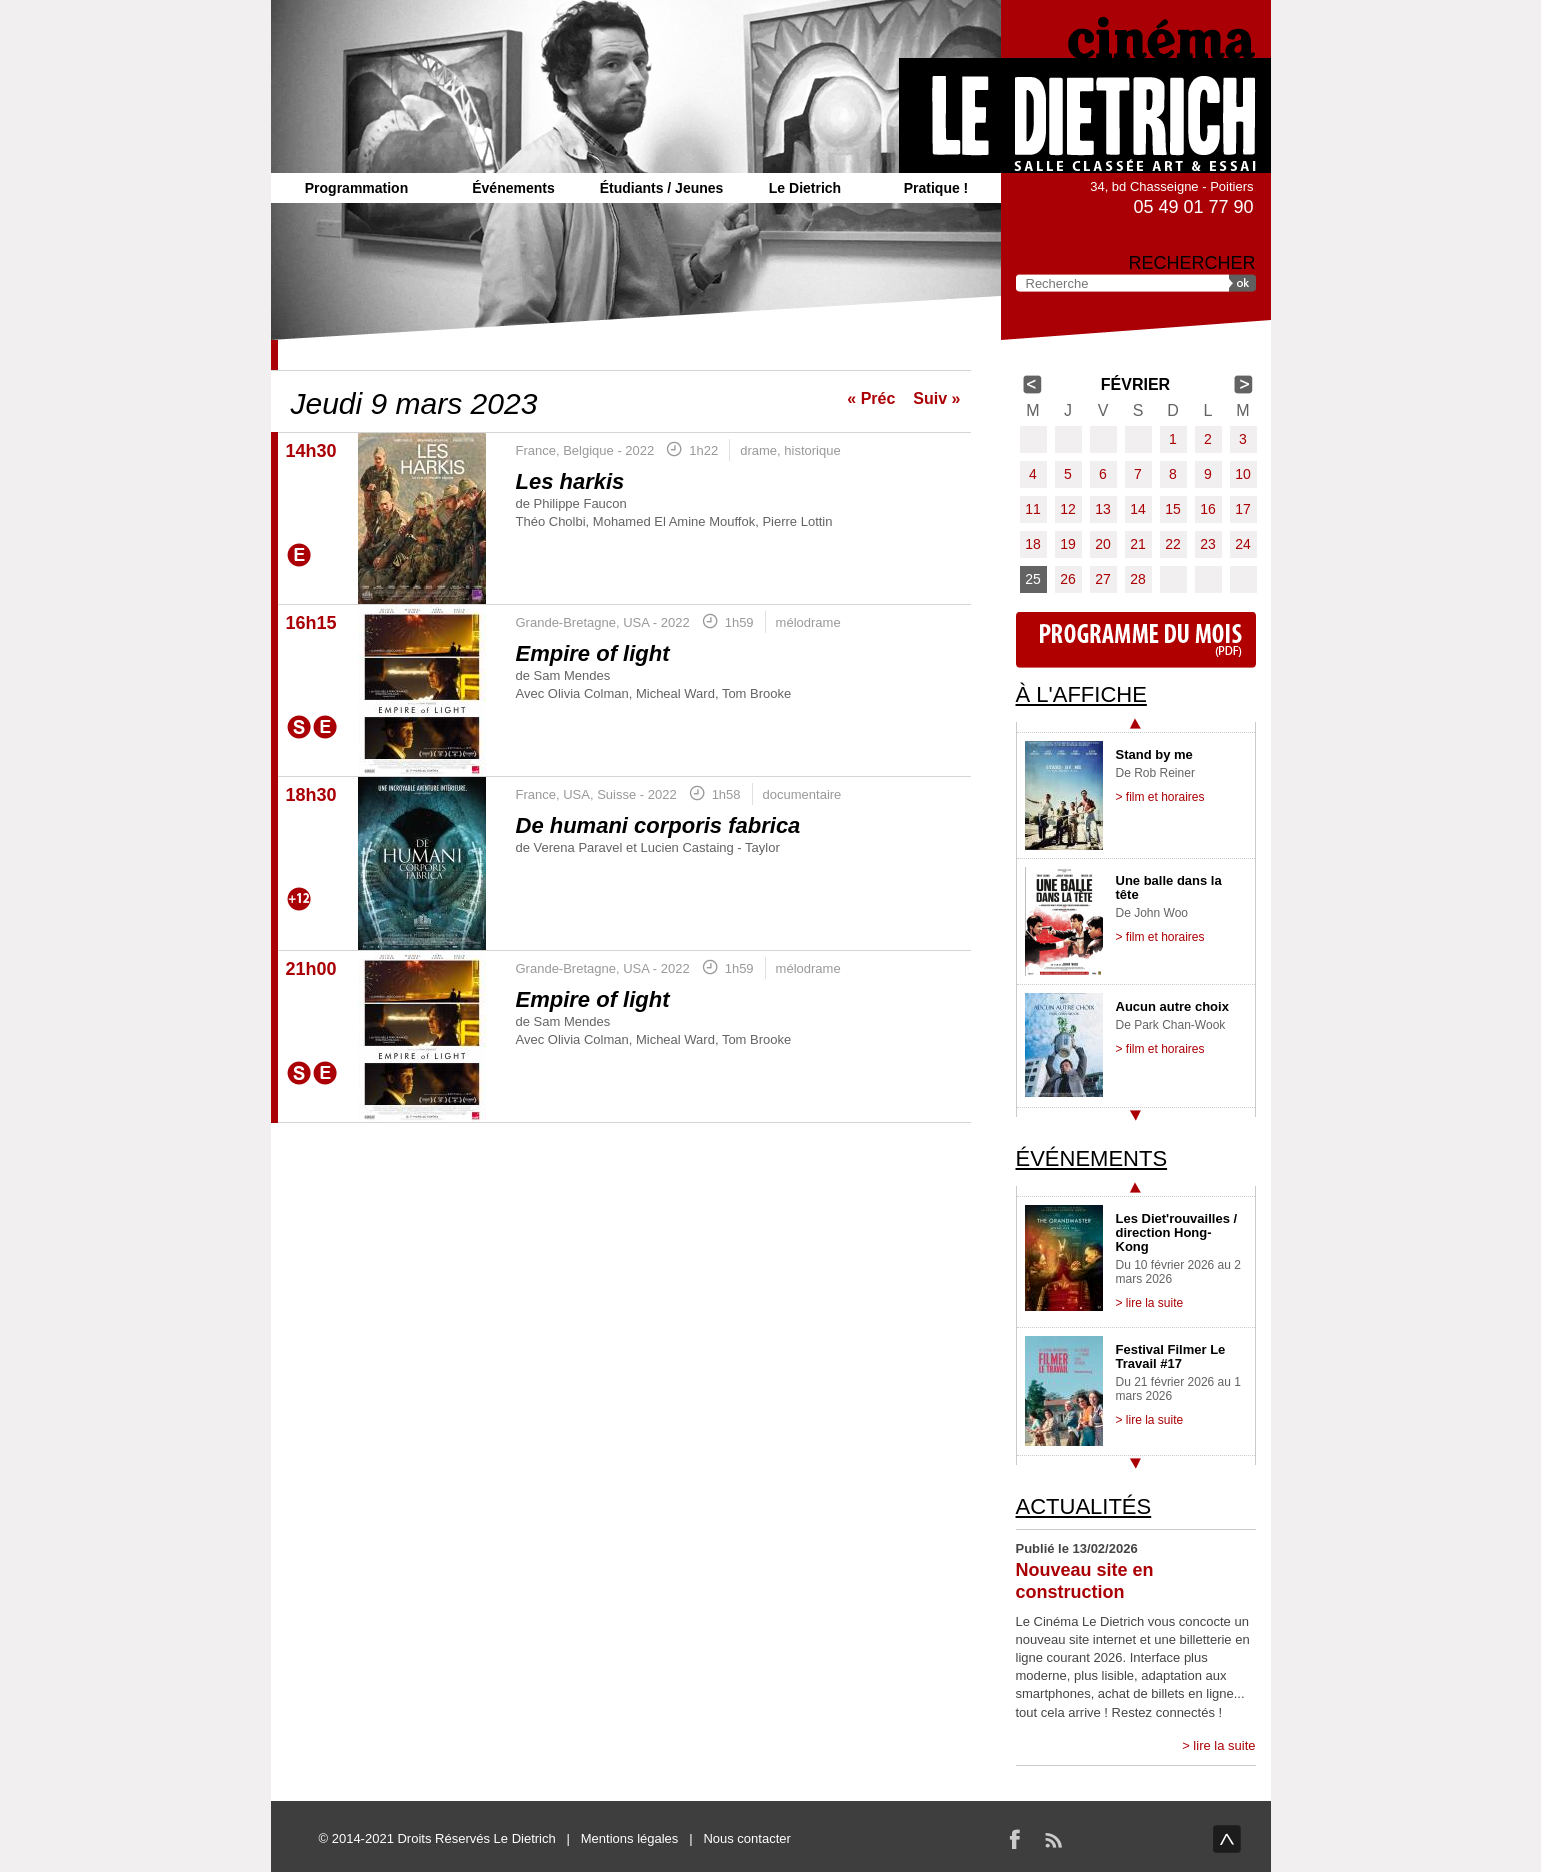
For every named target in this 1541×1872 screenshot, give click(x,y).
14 (1138, 509)
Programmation (356, 188)
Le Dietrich (805, 188)
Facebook (1015, 1839)
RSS (1053, 1839)
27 (1103, 579)
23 (1208, 544)
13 (1103, 509)
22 (1173, 544)
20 (1103, 544)
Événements (513, 188)
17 (1243, 509)
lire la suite (1224, 1745)
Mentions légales (630, 1838)
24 (1243, 544)
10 (1243, 474)
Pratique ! (936, 188)
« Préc (871, 398)
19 (1068, 544)
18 (1033, 544)
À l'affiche (1081, 694)
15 (1173, 509)
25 (1033, 579)
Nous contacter (746, 1838)
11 (1033, 509)
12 (1068, 509)
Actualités (1084, 1506)
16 (1208, 509)
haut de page (1227, 1839)
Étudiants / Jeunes (662, 188)
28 (1138, 579)
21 (1138, 544)
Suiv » (936, 398)
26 (1068, 579)
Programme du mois (1136, 640)
